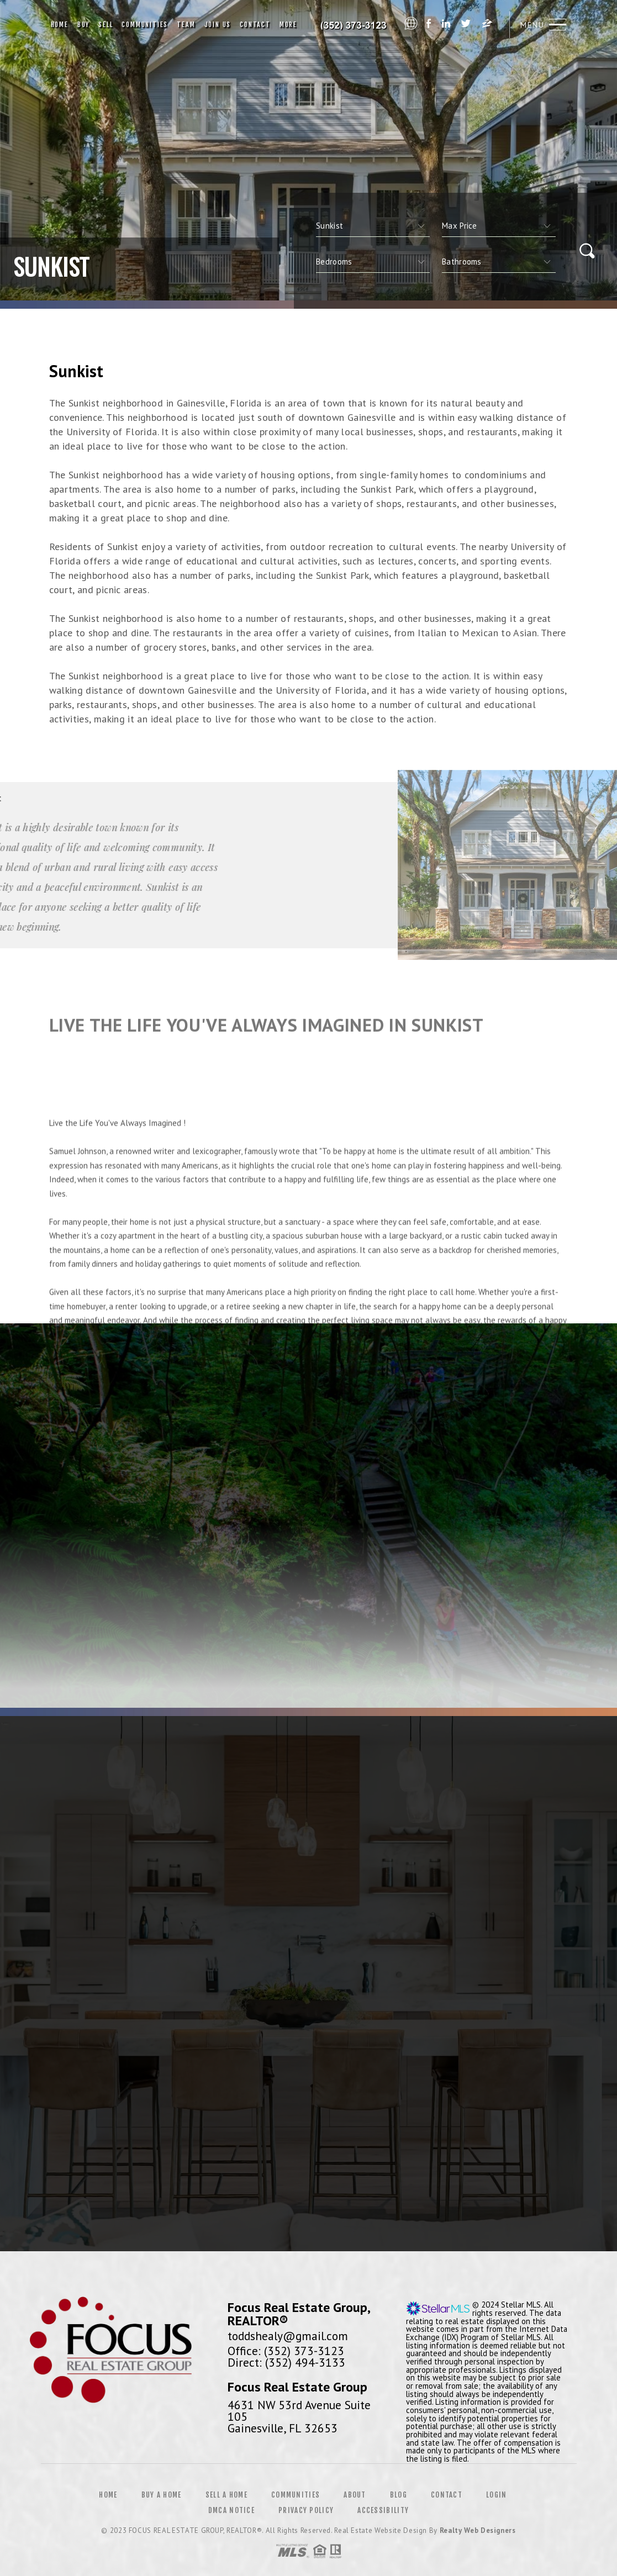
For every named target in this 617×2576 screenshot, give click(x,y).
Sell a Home (226, 2494)
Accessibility (383, 2510)
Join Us (217, 24)
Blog (398, 2494)
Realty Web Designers (478, 2530)
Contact (255, 24)
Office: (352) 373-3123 (286, 2350)
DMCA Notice (231, 2510)
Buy (83, 24)
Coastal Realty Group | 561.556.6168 (353, 25)
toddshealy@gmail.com (288, 2335)
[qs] (499, 226)
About (355, 2494)
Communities (145, 24)
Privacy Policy (306, 2510)
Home (59, 24)
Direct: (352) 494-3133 (286, 2362)
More (288, 24)
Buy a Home (161, 2494)
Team (186, 24)
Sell (105, 24)
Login (496, 2494)
